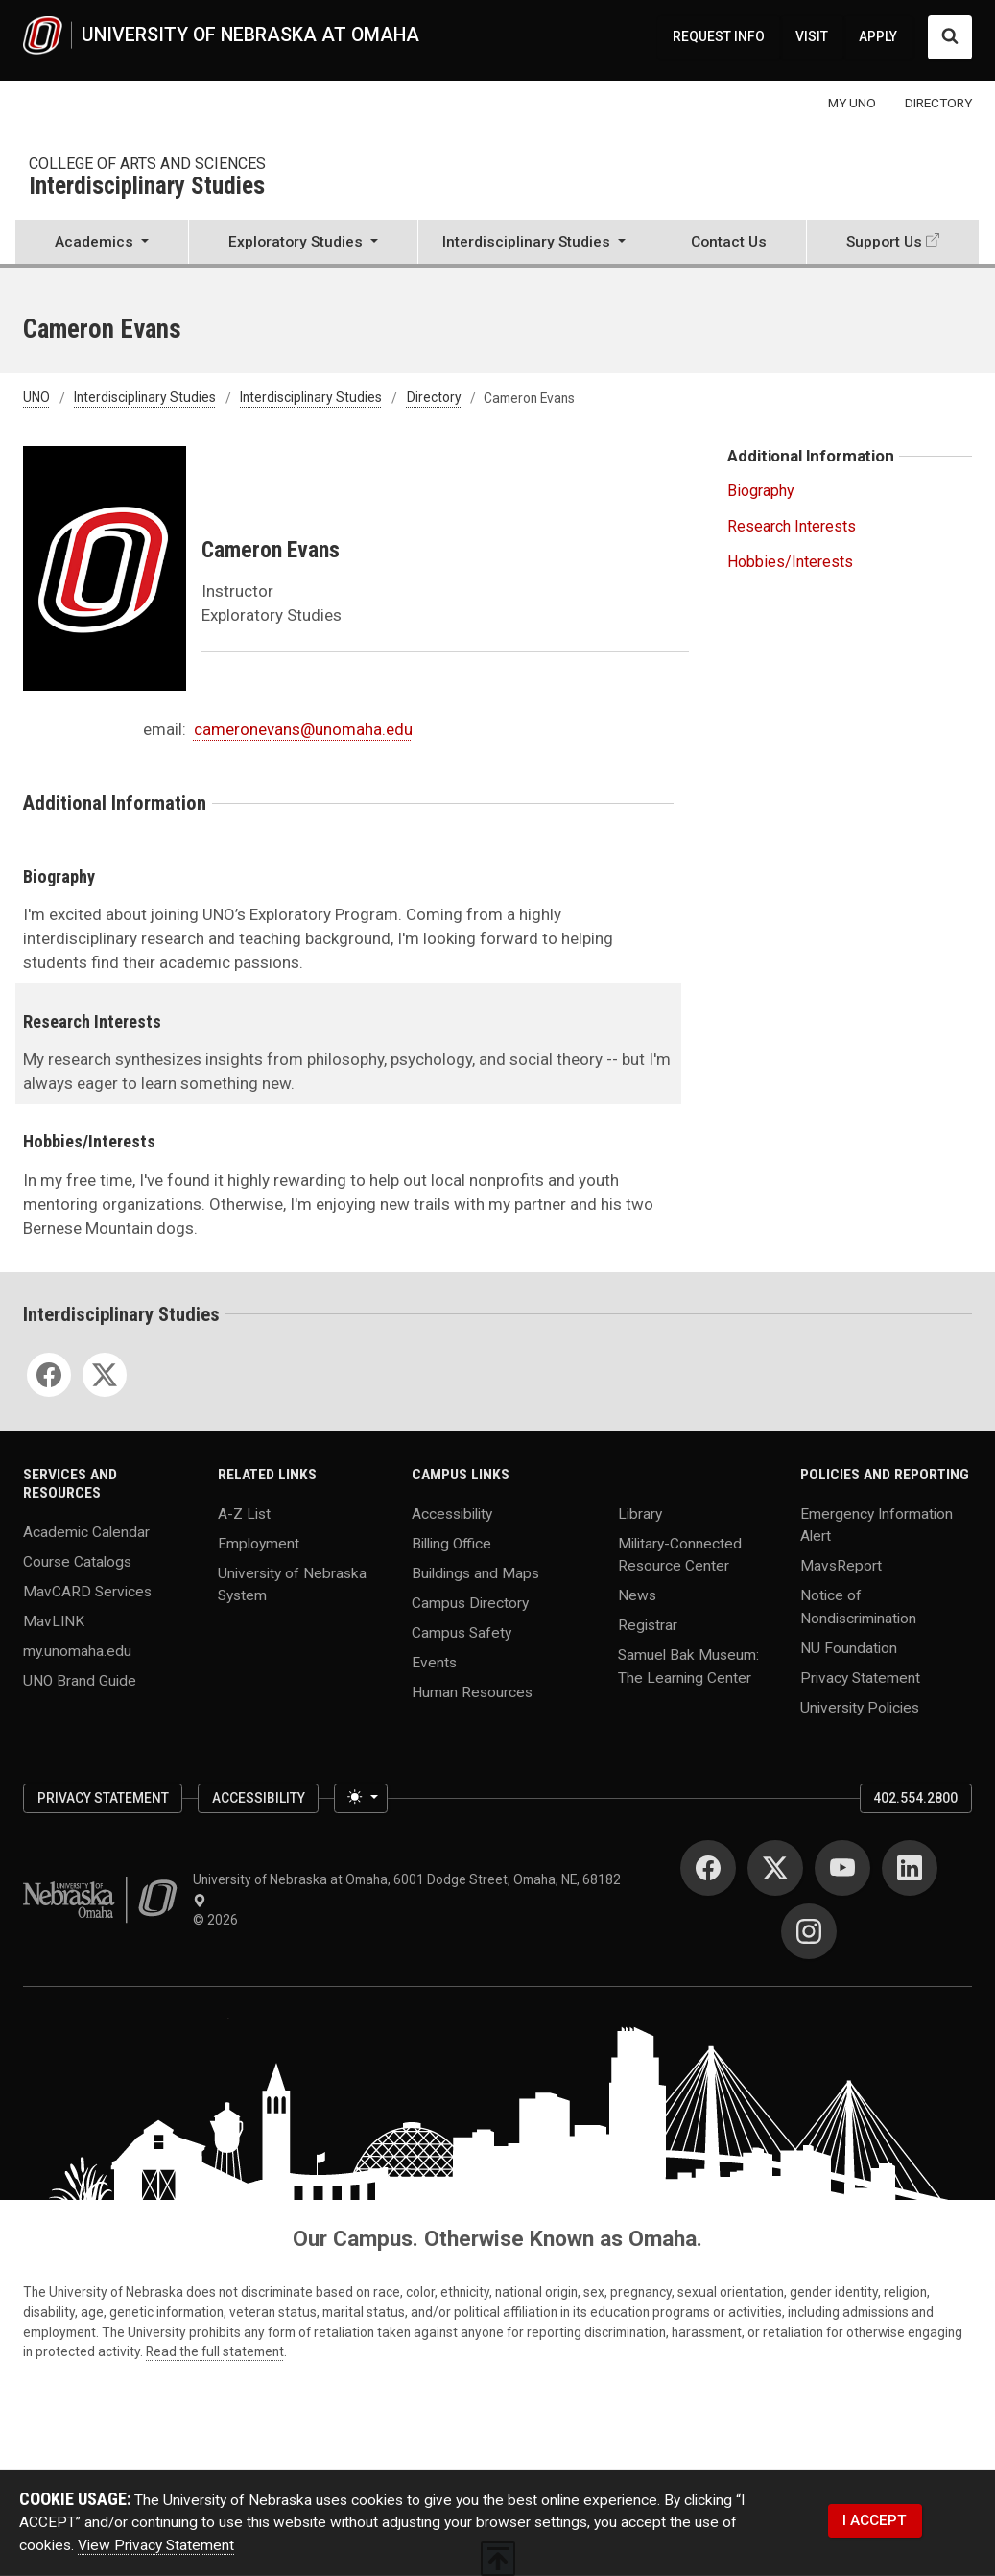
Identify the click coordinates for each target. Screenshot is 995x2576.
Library (640, 1514)
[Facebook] (49, 1375)
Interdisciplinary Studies (147, 187)
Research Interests (791, 526)
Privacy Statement (860, 1677)
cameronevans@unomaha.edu (303, 729)
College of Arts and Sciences (147, 163)
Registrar (647, 1625)
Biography (760, 491)
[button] (101, 244)
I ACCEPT (874, 2520)
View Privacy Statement (156, 2545)
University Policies (859, 1706)
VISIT (811, 36)
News (637, 1595)
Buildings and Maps (475, 1573)
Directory (434, 398)
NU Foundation (848, 1647)
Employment (258, 1543)
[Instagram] (809, 1931)
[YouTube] (842, 1868)
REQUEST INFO (719, 36)
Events (434, 1662)
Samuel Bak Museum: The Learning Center (688, 1666)
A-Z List (244, 1514)
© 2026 (218, 1919)
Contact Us (729, 241)
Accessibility (452, 1514)
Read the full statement (215, 2351)
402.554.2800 (915, 1798)
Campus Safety (461, 1633)
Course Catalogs (77, 1561)
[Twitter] (105, 1375)
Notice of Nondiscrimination (858, 1606)
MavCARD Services (87, 1590)
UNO (36, 398)
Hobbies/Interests (790, 562)
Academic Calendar (86, 1531)
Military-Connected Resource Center (680, 1554)
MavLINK (53, 1620)
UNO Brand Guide (79, 1680)
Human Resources (472, 1692)
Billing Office (451, 1543)
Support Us (884, 241)
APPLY (878, 36)
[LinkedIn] (909, 1868)
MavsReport (841, 1565)
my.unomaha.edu (77, 1650)
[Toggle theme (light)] (361, 1798)
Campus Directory (470, 1603)
